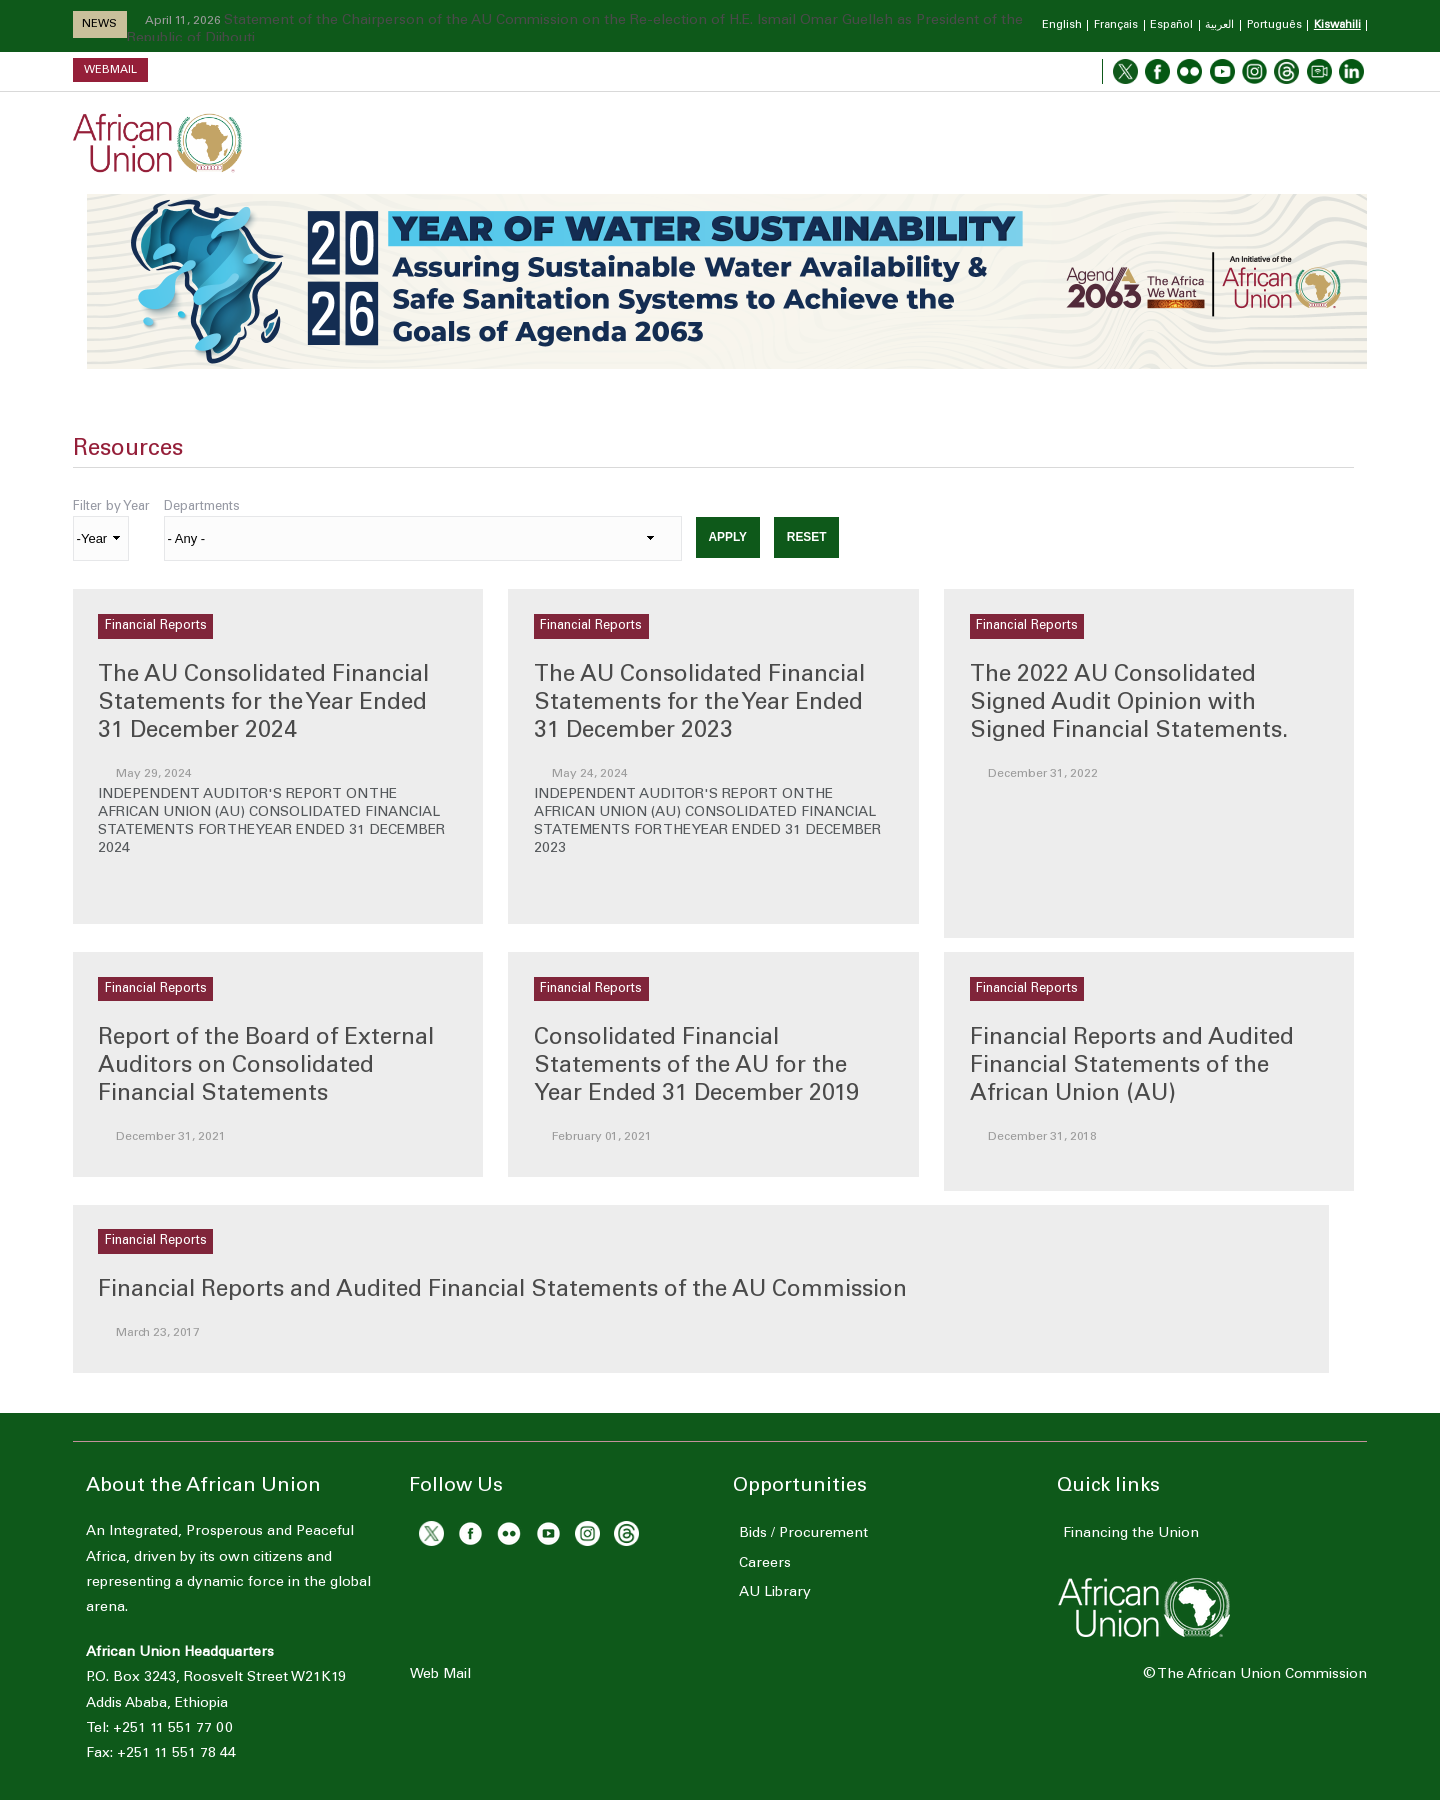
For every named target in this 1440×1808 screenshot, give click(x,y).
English (1062, 25)
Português (1274, 25)
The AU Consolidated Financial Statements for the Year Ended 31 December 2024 (263, 703)
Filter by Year (111, 507)
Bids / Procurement (797, 1534)
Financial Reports (156, 626)
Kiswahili (1337, 25)
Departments (202, 507)
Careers (759, 1564)
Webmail (110, 69)
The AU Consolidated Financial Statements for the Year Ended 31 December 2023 (699, 703)
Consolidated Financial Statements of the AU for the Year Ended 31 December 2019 (696, 1066)
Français (1116, 25)
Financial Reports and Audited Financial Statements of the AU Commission (502, 1290)
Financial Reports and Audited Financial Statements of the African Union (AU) (1132, 1066)
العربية (1219, 25)
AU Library (769, 1593)
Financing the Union (1125, 1534)
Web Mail (440, 1675)
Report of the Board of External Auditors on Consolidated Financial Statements (266, 1066)
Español (1171, 25)
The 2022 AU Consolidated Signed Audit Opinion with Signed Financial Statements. (1129, 703)
